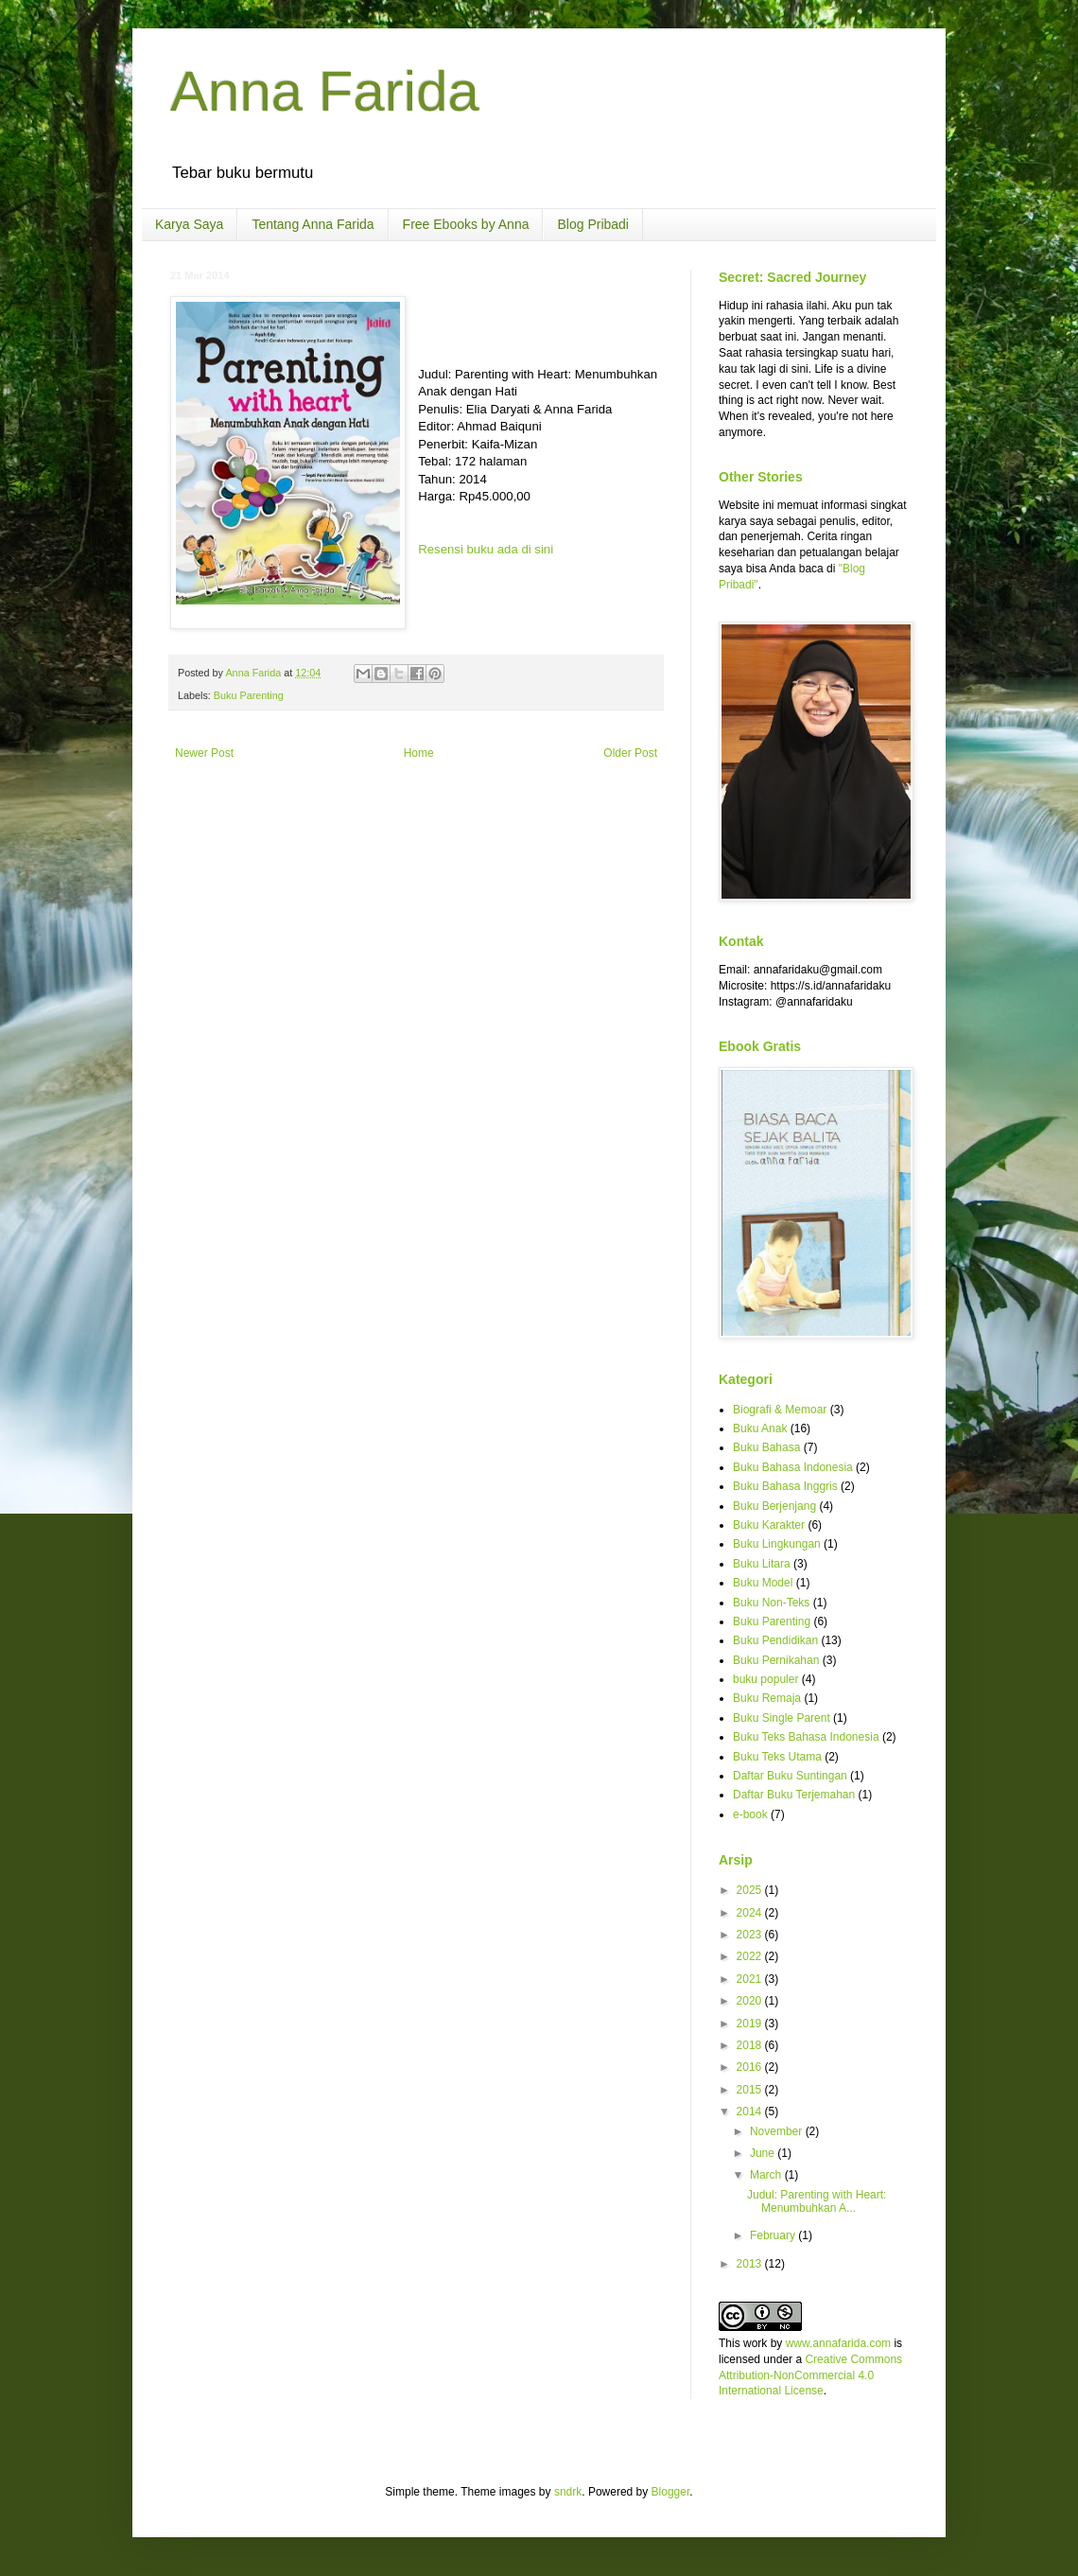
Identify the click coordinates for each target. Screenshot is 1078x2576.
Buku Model (762, 1582)
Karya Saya (189, 224)
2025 (751, 1890)
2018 (751, 2045)
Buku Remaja (767, 1698)
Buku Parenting (249, 695)
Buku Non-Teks (771, 1602)
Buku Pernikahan (776, 1660)
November (778, 2131)
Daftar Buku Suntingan (790, 1775)
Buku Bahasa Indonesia (793, 1467)
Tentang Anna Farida (313, 224)
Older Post (630, 753)
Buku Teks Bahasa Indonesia (806, 1737)
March (767, 2175)
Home (419, 753)
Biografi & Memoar (779, 1409)
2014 (751, 2111)
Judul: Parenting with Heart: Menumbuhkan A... (816, 2201)
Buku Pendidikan (775, 1640)
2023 (751, 1934)
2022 (751, 1956)
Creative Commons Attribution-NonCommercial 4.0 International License (810, 2375)
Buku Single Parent (781, 1718)
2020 (751, 2000)
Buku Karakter (769, 1525)
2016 (751, 2067)
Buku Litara (762, 1563)
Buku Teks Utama (777, 1756)
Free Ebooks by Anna (466, 224)
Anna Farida (324, 91)
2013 (751, 2263)
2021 (751, 1979)
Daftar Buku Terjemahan (794, 1794)
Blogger (671, 2491)
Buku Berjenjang (774, 1506)
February (774, 2235)
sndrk (568, 2491)
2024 (751, 1912)
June (763, 2153)
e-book (750, 1814)
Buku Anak (760, 1428)
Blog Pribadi (593, 224)
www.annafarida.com (838, 2343)
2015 (751, 2089)
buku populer (765, 1679)
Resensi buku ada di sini (485, 549)
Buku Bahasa (766, 1447)
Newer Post (204, 753)
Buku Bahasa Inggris (785, 1486)
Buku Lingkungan (777, 1544)
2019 (751, 2023)
